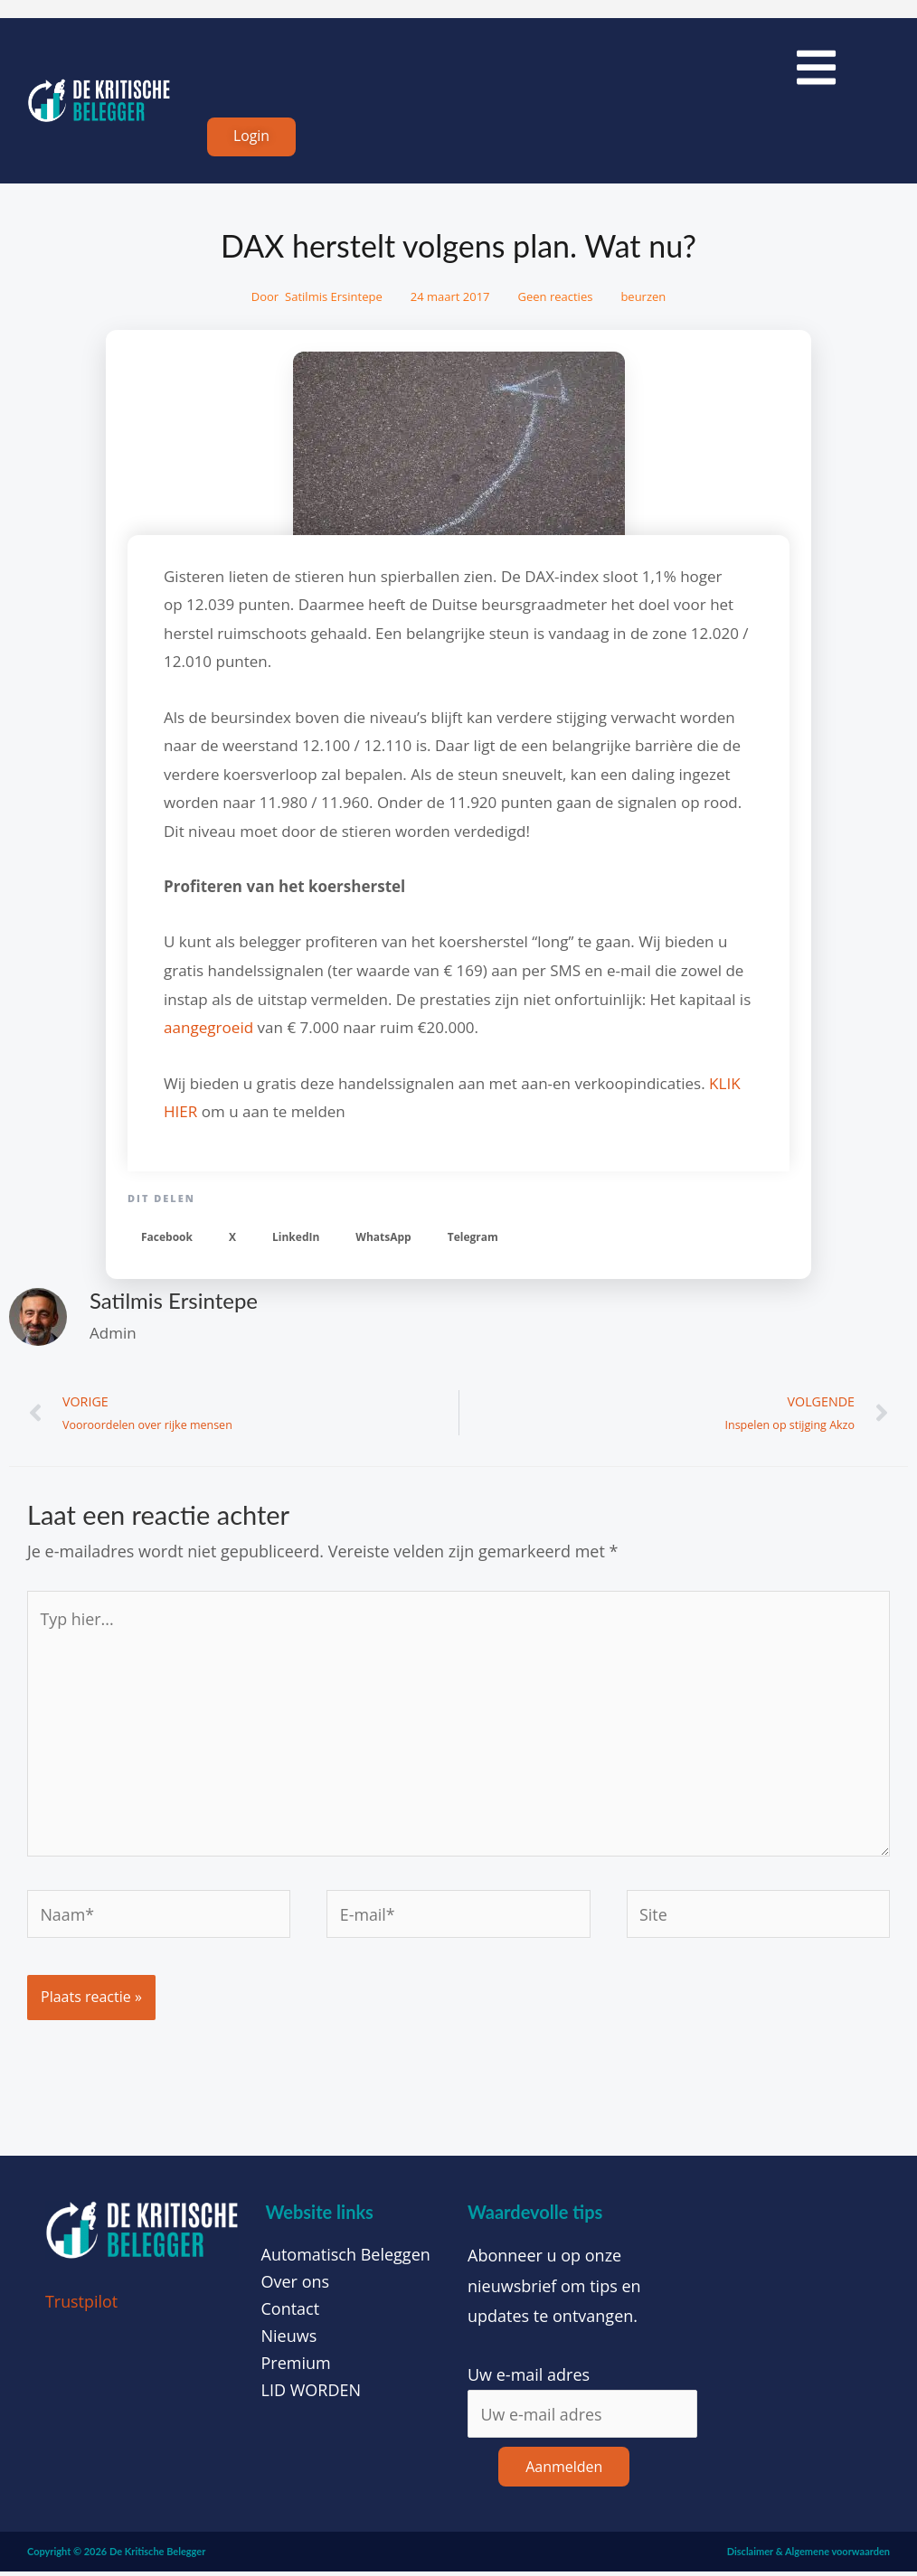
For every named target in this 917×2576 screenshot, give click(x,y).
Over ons (295, 2285)
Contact (290, 2312)
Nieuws (289, 2339)
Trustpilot (81, 2305)
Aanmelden (563, 2470)
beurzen (643, 298)
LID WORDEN (311, 2393)
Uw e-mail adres (529, 2378)
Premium (296, 2366)
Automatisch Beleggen (345, 2258)
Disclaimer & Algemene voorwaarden (808, 2555)
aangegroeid (208, 1028)
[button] (167, 1237)
